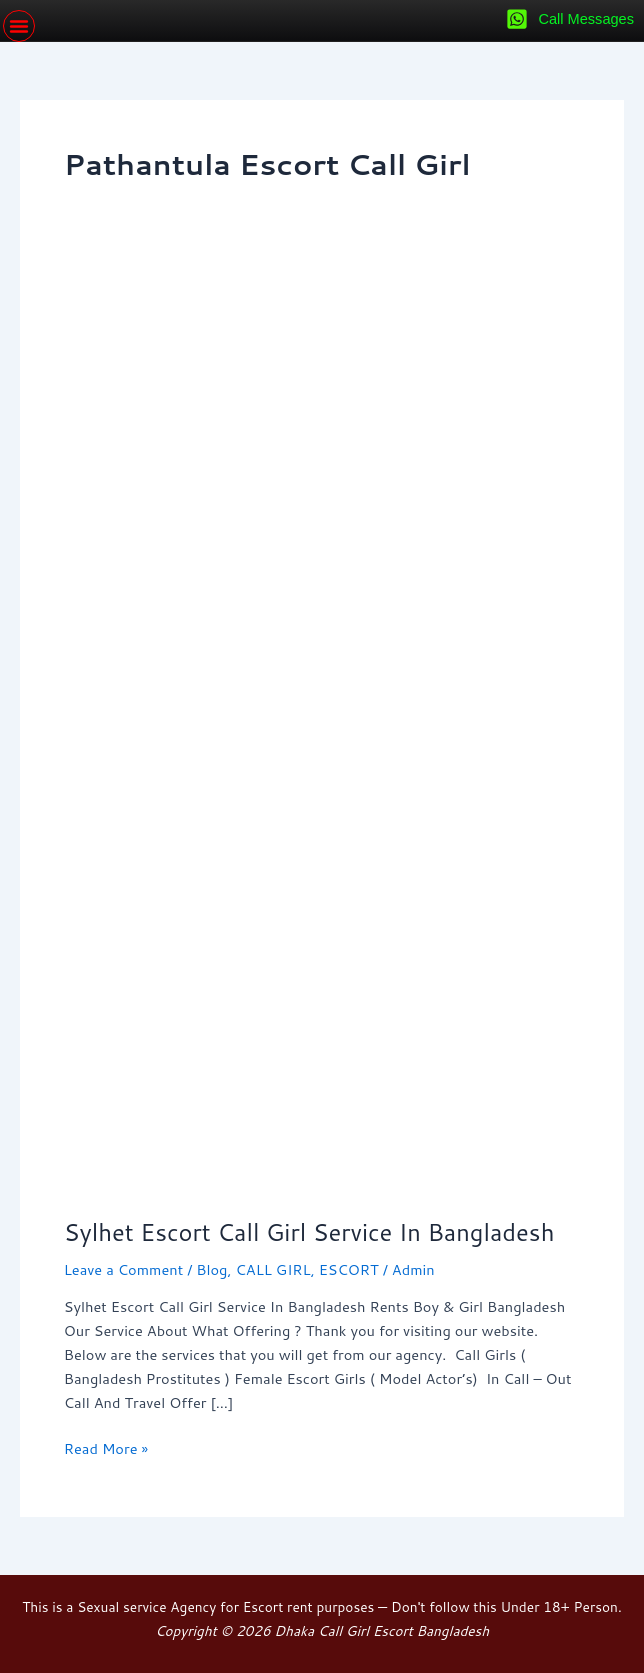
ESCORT (349, 1269)
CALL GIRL (273, 1269)
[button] (19, 26)
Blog (211, 1269)
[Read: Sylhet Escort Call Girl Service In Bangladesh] (322, 733)
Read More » (106, 1448)
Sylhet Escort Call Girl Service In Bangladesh (309, 1232)
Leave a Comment (123, 1269)
